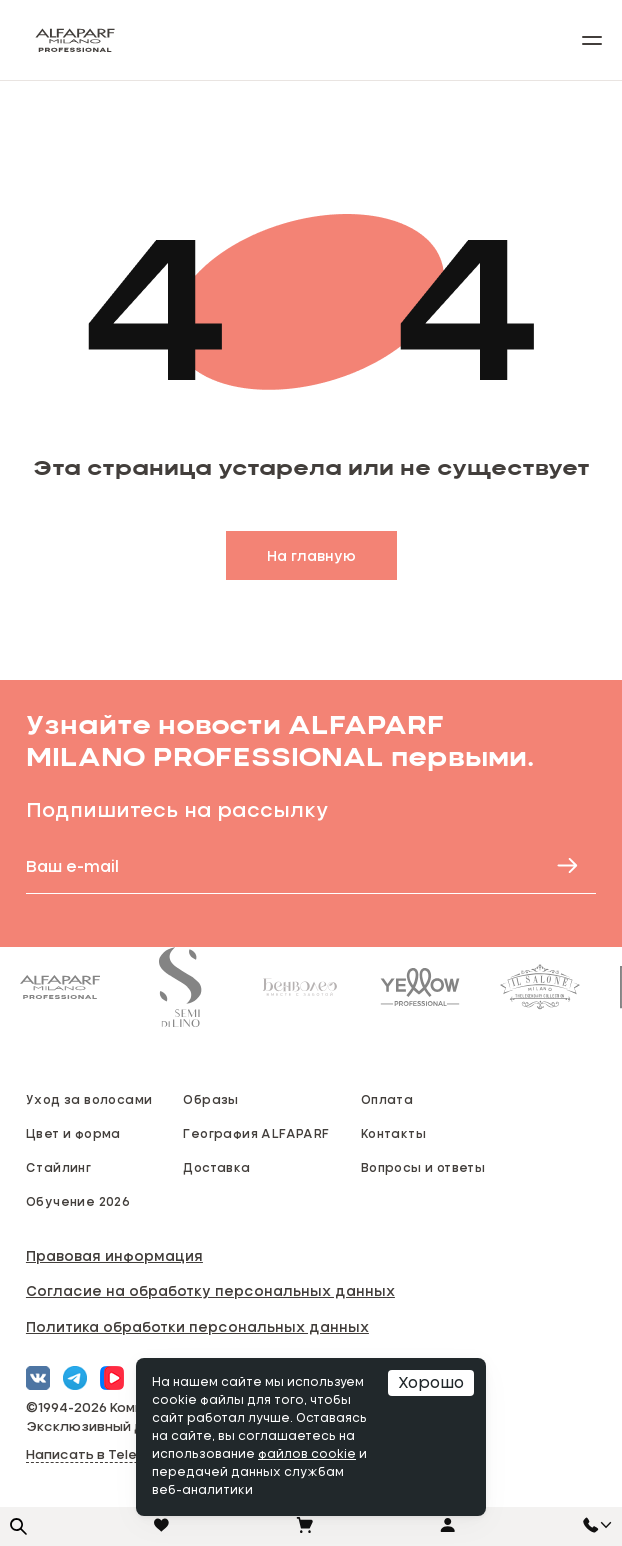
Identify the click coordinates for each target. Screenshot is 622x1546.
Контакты (393, 1133)
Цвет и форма (73, 1133)
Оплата (387, 1099)
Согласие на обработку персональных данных (210, 1290)
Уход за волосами (89, 1099)
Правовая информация (114, 1255)
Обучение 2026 (78, 1201)
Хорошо (431, 1383)
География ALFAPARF (256, 1133)
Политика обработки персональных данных (197, 1326)
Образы (210, 1099)
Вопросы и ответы (423, 1167)
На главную (311, 555)
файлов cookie (307, 1455)
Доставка (216, 1167)
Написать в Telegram (99, 1455)
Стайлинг (58, 1167)
